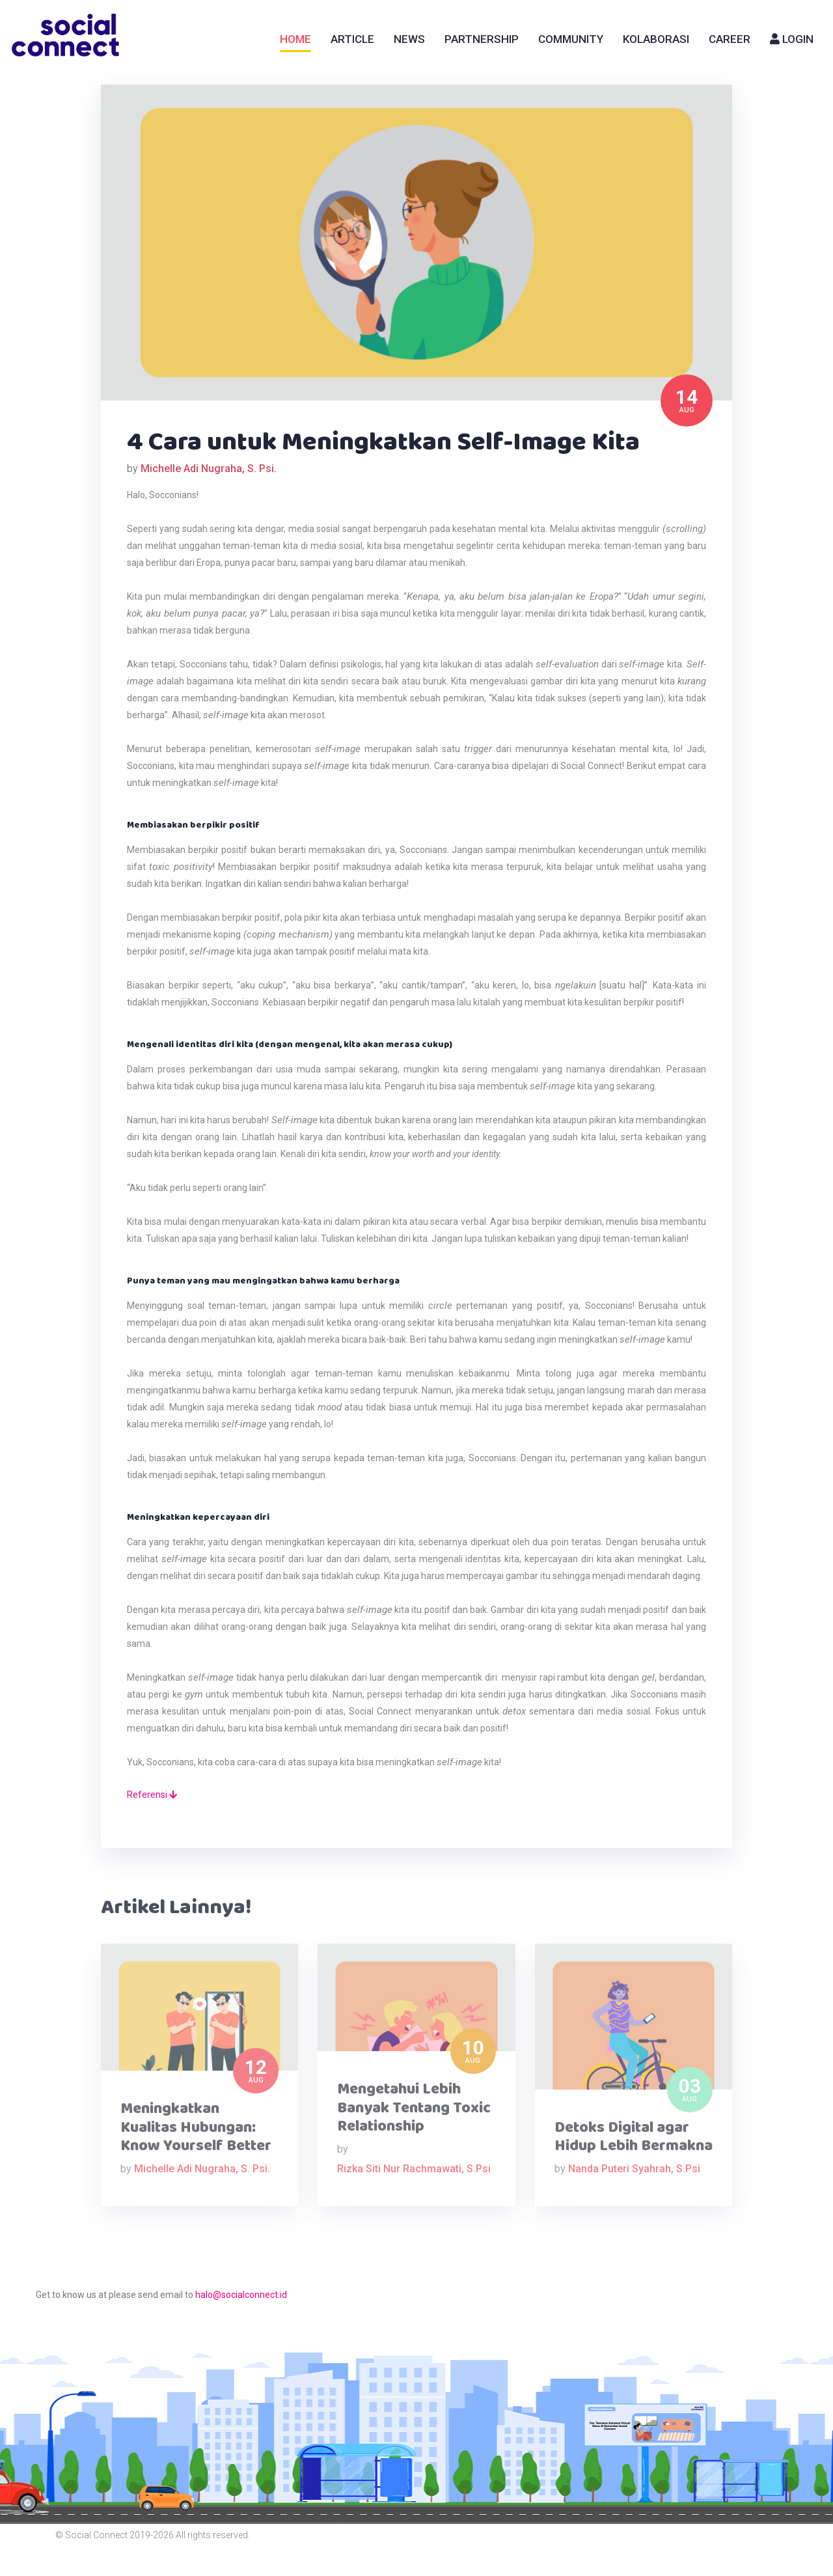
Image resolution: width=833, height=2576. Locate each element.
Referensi (152, 1794)
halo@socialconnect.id (241, 2294)
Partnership (481, 39)
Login (791, 39)
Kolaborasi (656, 39)
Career (729, 39)
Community (570, 39)
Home (295, 39)
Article (352, 39)
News (409, 39)
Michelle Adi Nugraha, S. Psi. (209, 468)
